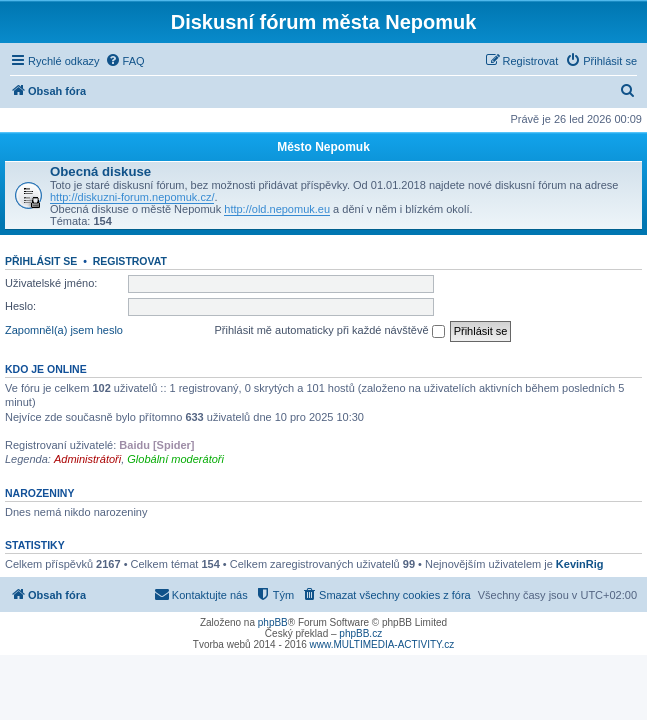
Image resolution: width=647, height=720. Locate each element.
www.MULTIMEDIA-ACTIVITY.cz (382, 644)
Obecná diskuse (100, 171)
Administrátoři (87, 459)
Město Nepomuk (323, 147)
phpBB (273, 622)
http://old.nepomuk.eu (277, 209)
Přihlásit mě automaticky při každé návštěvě (330, 331)
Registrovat (130, 261)
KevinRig (580, 564)
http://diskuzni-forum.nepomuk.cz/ (132, 197)
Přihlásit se (41, 261)
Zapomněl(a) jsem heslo (64, 330)
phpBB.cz (360, 633)
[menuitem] (125, 61)
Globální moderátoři (175, 459)
